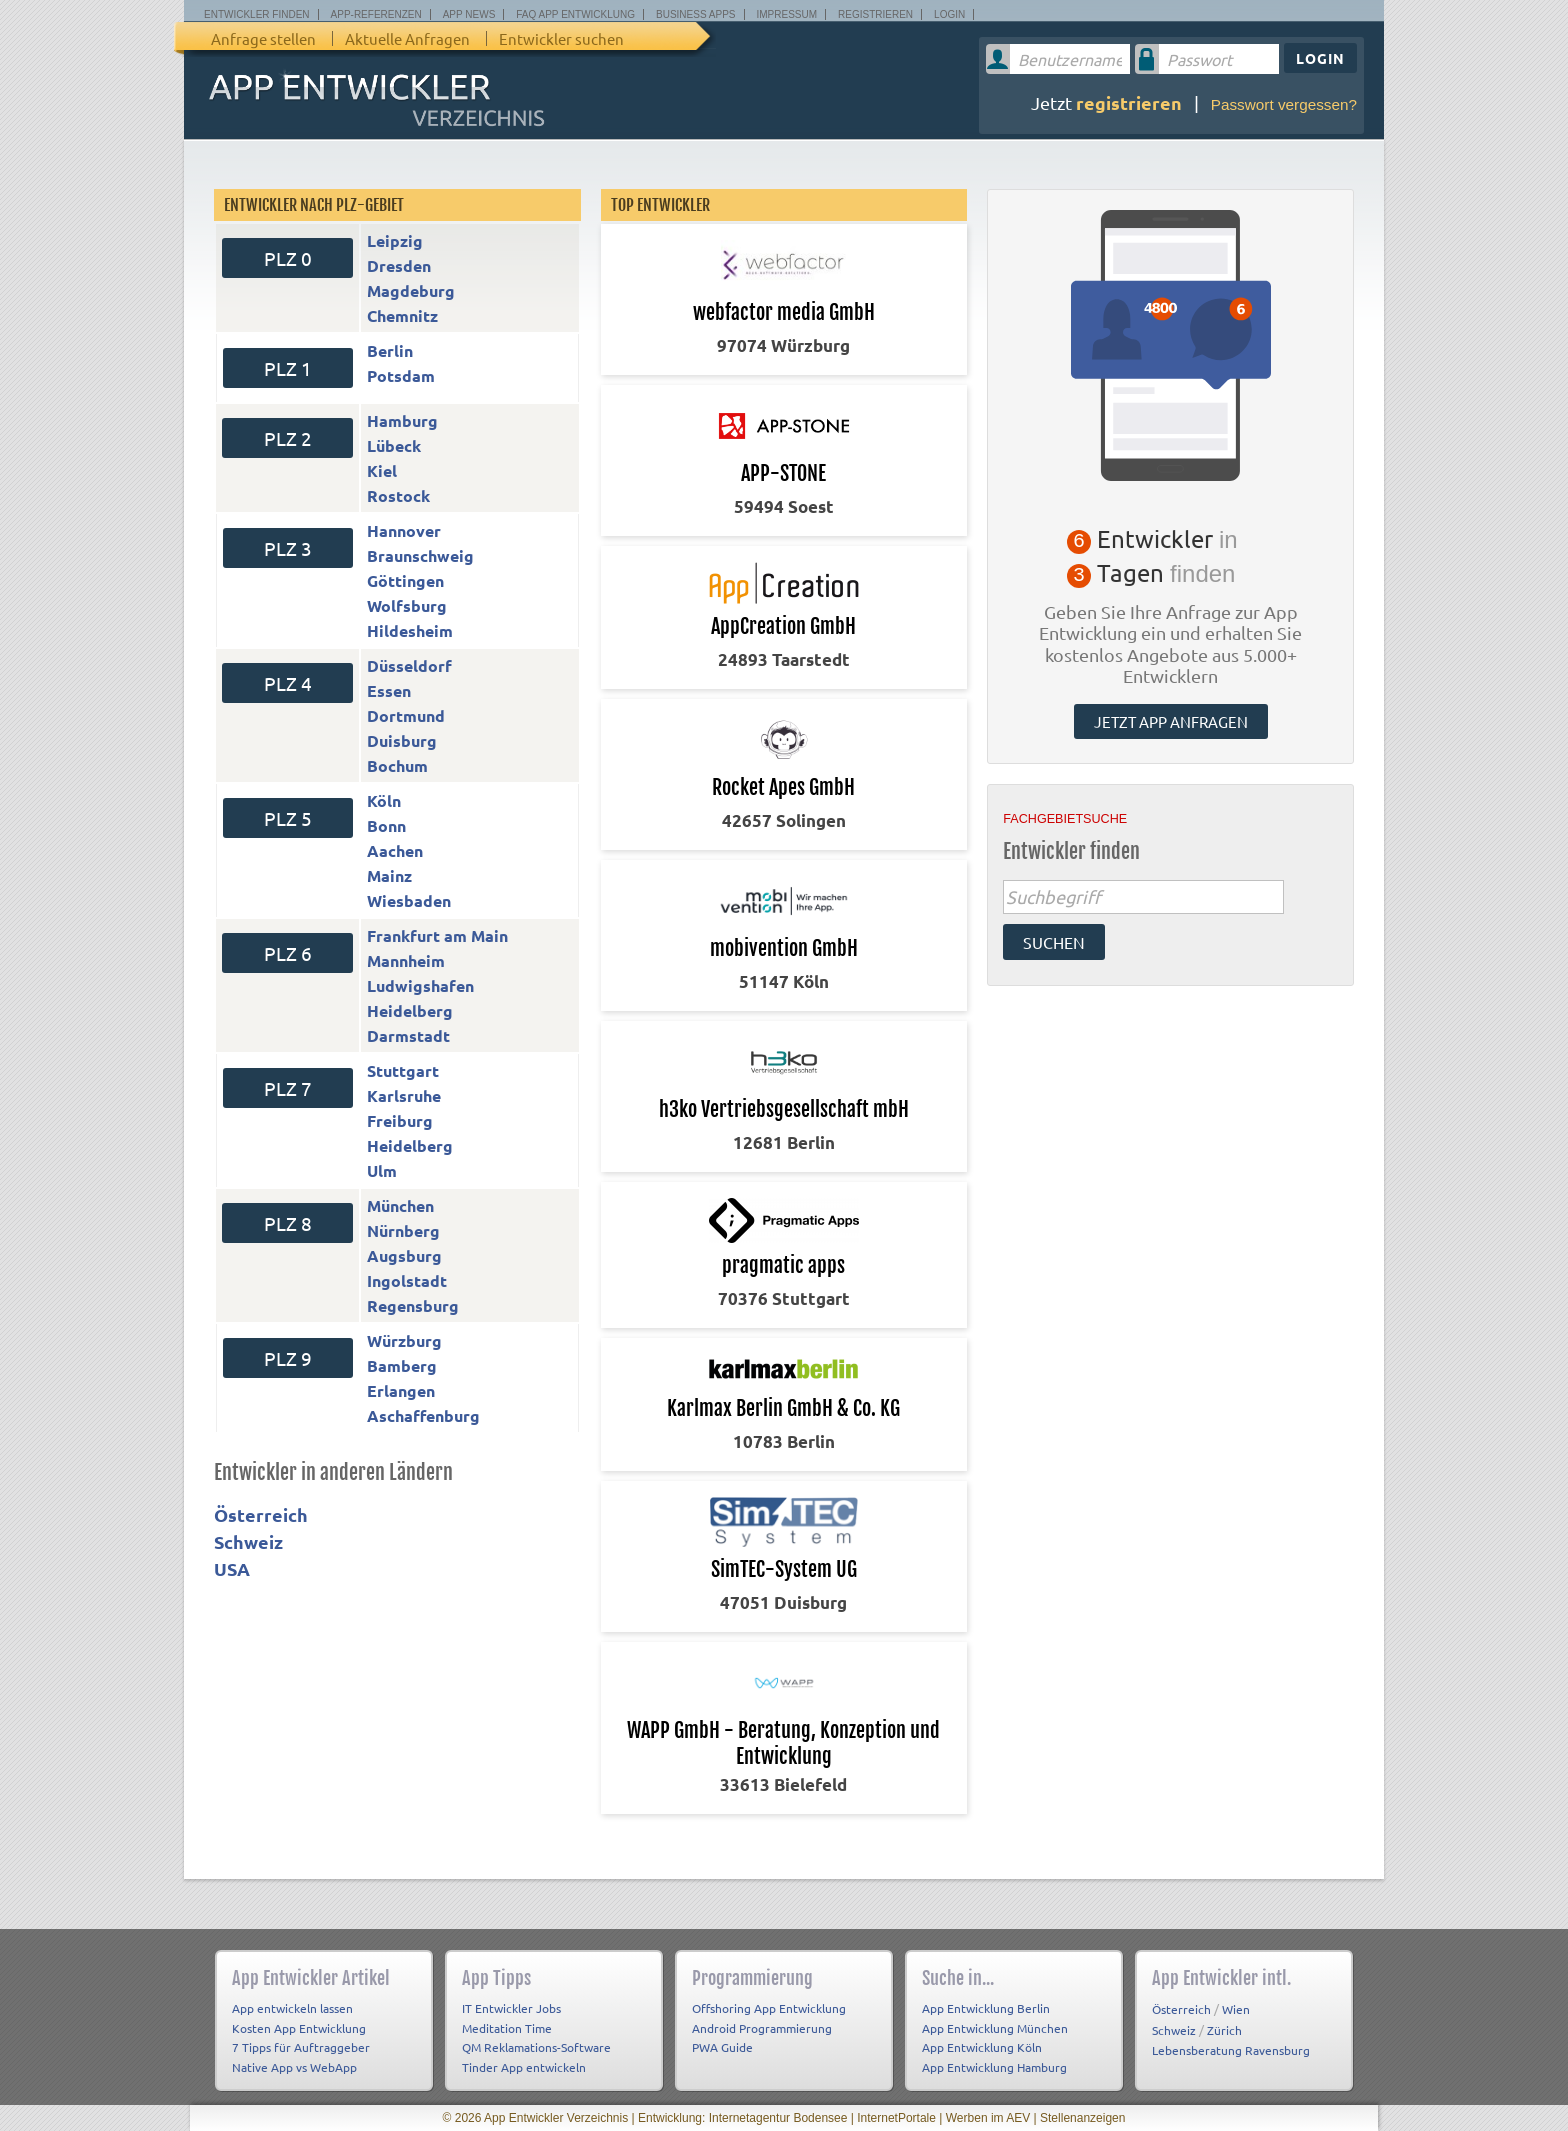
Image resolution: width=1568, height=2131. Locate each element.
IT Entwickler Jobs (511, 2008)
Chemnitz (402, 315)
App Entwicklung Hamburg (994, 2067)
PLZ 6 (288, 953)
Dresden (399, 265)
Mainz (389, 875)
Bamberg (402, 1365)
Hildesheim (410, 630)
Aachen (395, 850)
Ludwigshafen (420, 985)
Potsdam (401, 375)
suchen (1054, 942)
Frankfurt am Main (437, 935)
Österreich (261, 1514)
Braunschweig (420, 555)
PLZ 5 (288, 818)
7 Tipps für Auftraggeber (301, 2047)
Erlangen (401, 1390)
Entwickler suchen (561, 38)
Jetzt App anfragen (1171, 721)
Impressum (787, 14)
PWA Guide (722, 2047)
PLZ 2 (288, 438)
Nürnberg (403, 1230)
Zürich (1224, 2030)
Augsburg (404, 1255)
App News (469, 14)
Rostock (398, 495)
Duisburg (402, 740)
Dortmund (406, 715)
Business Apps (695, 14)
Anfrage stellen (263, 38)
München (400, 1205)
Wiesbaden (409, 900)
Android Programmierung (762, 2028)
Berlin (390, 350)
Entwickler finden (257, 14)
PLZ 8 (288, 1223)
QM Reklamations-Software (536, 2047)
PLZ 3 (288, 548)
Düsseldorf (409, 665)
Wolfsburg (407, 605)
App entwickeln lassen (292, 2008)
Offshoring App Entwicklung (769, 2008)
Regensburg (413, 1305)
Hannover (404, 530)
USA (232, 1568)
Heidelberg (410, 1010)
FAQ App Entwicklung (575, 14)
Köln (384, 800)
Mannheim (406, 960)
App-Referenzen (376, 14)
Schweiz (248, 1541)
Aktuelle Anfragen (407, 38)
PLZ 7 (288, 1088)
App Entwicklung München (995, 2028)
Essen (389, 690)
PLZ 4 (288, 683)
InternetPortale (896, 2118)
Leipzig (395, 240)
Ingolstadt (407, 1280)
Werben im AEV (988, 2118)
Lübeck (394, 445)
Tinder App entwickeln (524, 2067)
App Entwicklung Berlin (986, 2008)
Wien (1236, 2009)
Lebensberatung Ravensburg (1231, 2050)
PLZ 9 (288, 1358)
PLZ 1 (288, 368)
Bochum (397, 765)
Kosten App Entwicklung (299, 2028)
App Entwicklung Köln (982, 2047)
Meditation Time (507, 2028)
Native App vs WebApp (294, 2067)
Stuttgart (403, 1070)
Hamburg (402, 420)
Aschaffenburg (423, 1415)
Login (949, 14)
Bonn (386, 825)
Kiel (382, 470)
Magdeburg (411, 290)
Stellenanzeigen (1082, 2118)
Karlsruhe (404, 1095)
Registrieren (875, 14)
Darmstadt (408, 1035)
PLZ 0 (288, 258)
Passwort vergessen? (1284, 104)
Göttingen (405, 580)
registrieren (1129, 102)
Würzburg (404, 1340)
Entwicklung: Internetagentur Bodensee (742, 2118)
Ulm (382, 1170)
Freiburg (400, 1120)
